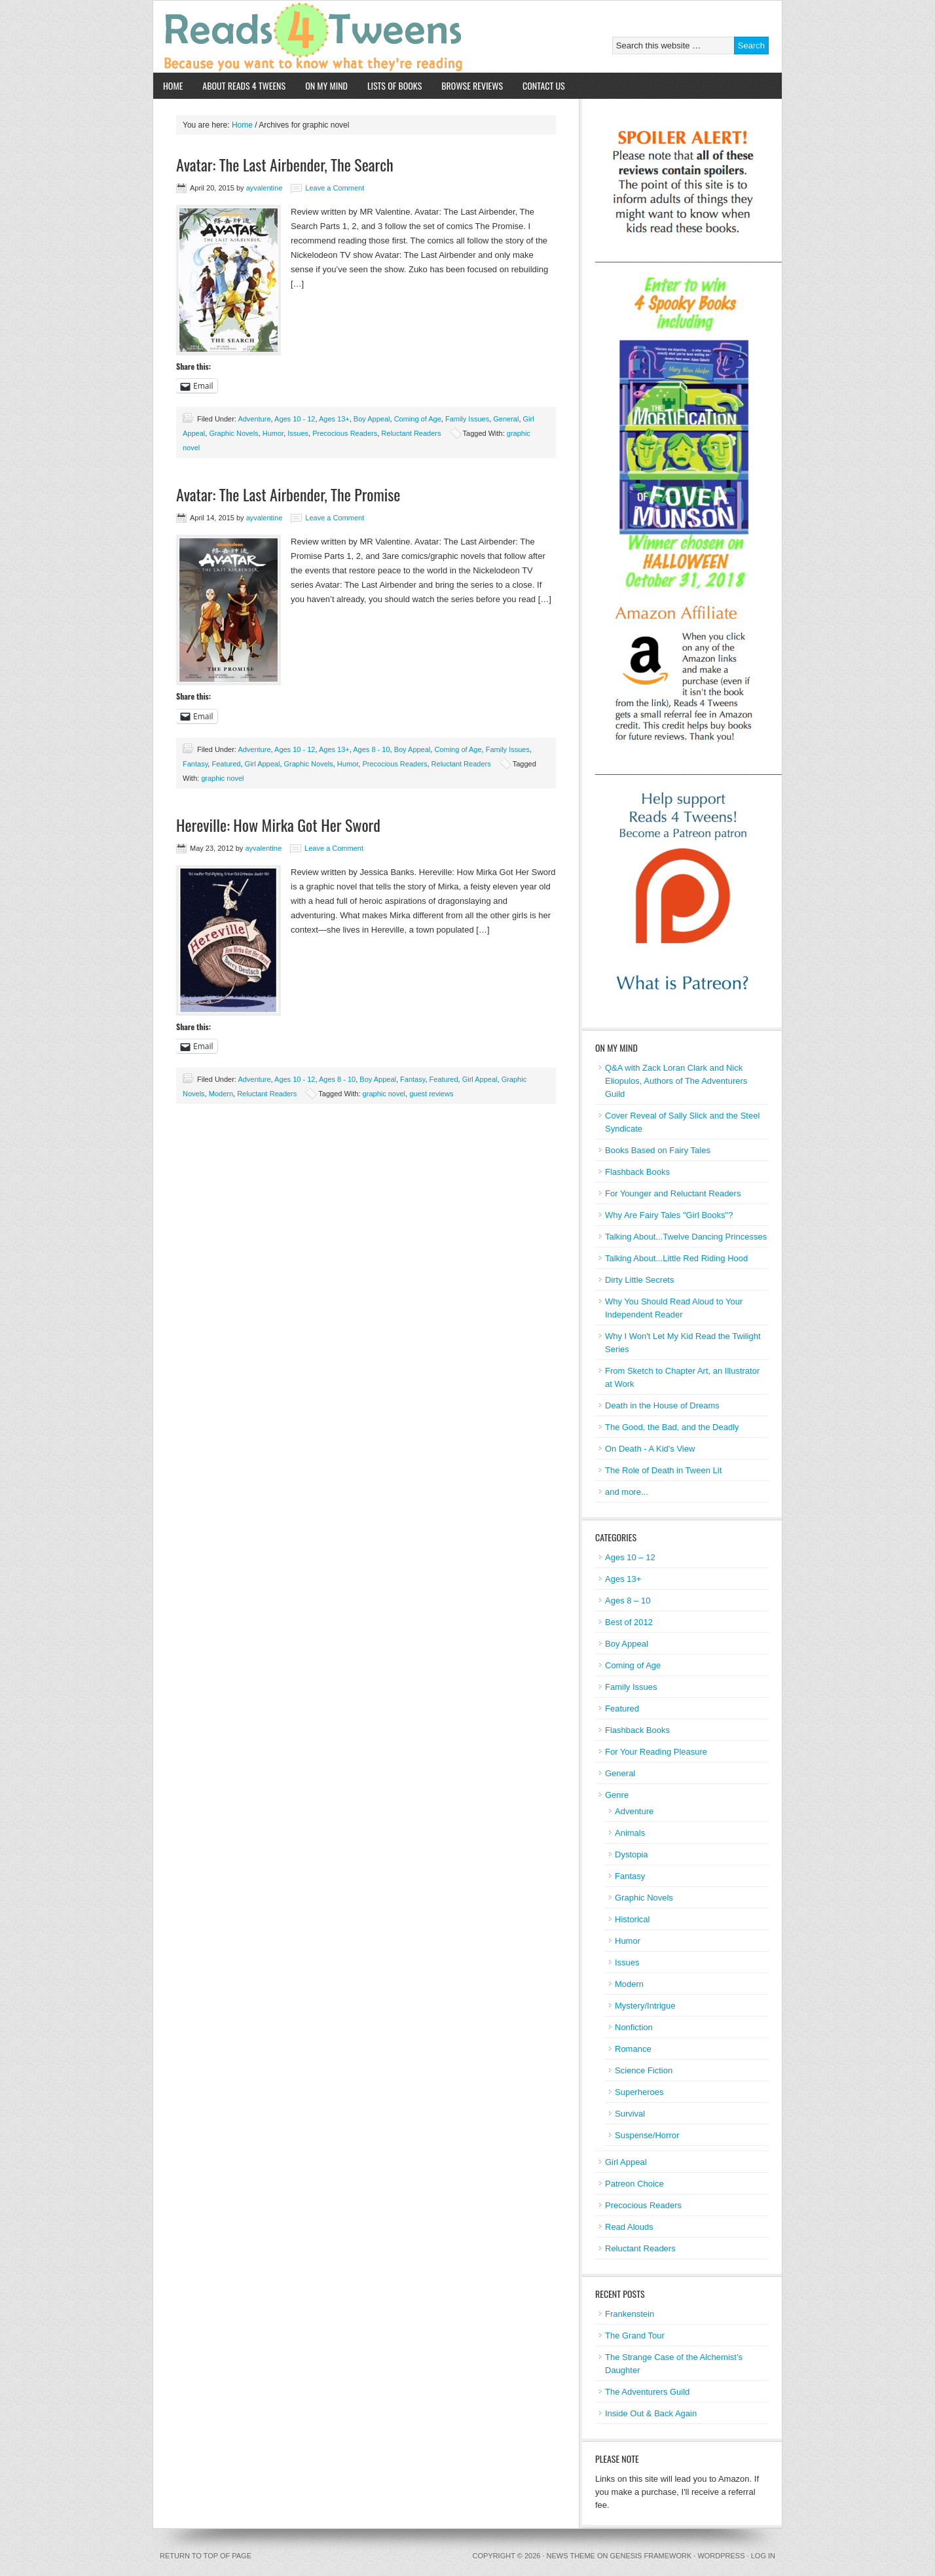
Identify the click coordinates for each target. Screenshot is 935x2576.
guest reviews (431, 1094)
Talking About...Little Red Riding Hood (676, 1258)
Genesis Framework (651, 2556)
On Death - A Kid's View (650, 1449)
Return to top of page (205, 2556)
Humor (273, 433)
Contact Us (543, 85)
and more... (626, 1492)
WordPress (720, 2556)
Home (173, 85)
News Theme (571, 2556)
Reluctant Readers (411, 433)
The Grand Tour (635, 2335)
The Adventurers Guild (647, 2392)
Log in (763, 2556)
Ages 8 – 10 (627, 1600)
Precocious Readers (344, 433)
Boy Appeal (372, 419)
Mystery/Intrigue (645, 2006)
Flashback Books (637, 1172)
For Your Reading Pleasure (656, 1752)
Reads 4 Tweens (305, 37)
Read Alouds (629, 2227)
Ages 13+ (334, 419)
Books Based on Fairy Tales (657, 1150)
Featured (225, 764)
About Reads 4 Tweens (243, 85)
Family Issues (467, 419)
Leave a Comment (334, 188)
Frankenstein (629, 2314)
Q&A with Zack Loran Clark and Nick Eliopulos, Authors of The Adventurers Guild (676, 1081)
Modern (221, 1094)
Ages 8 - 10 (371, 749)
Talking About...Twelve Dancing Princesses (686, 1237)
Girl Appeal (262, 764)
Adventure (254, 419)
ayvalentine (264, 188)
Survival (630, 2114)
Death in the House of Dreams (662, 1405)
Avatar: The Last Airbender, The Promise (288, 494)
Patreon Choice (634, 2184)
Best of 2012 (629, 1622)
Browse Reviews (472, 85)
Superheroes (639, 2092)
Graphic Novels (233, 433)
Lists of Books (394, 85)
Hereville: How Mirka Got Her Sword (278, 824)
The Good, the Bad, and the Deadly (672, 1427)
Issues (297, 433)
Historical (632, 1919)
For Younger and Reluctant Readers (673, 1193)
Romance (633, 2049)
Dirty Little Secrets (639, 1280)
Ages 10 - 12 (294, 419)
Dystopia (631, 1854)
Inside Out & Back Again (651, 2413)
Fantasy (195, 764)
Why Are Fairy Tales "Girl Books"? (669, 1215)
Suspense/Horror (647, 2135)
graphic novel (222, 778)
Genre (617, 1795)
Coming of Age (417, 419)
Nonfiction (634, 2027)
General (506, 419)
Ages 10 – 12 (630, 1557)
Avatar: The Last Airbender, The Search (285, 164)
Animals (630, 1833)
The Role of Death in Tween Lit (663, 1470)
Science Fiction (643, 2070)
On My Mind (326, 85)
